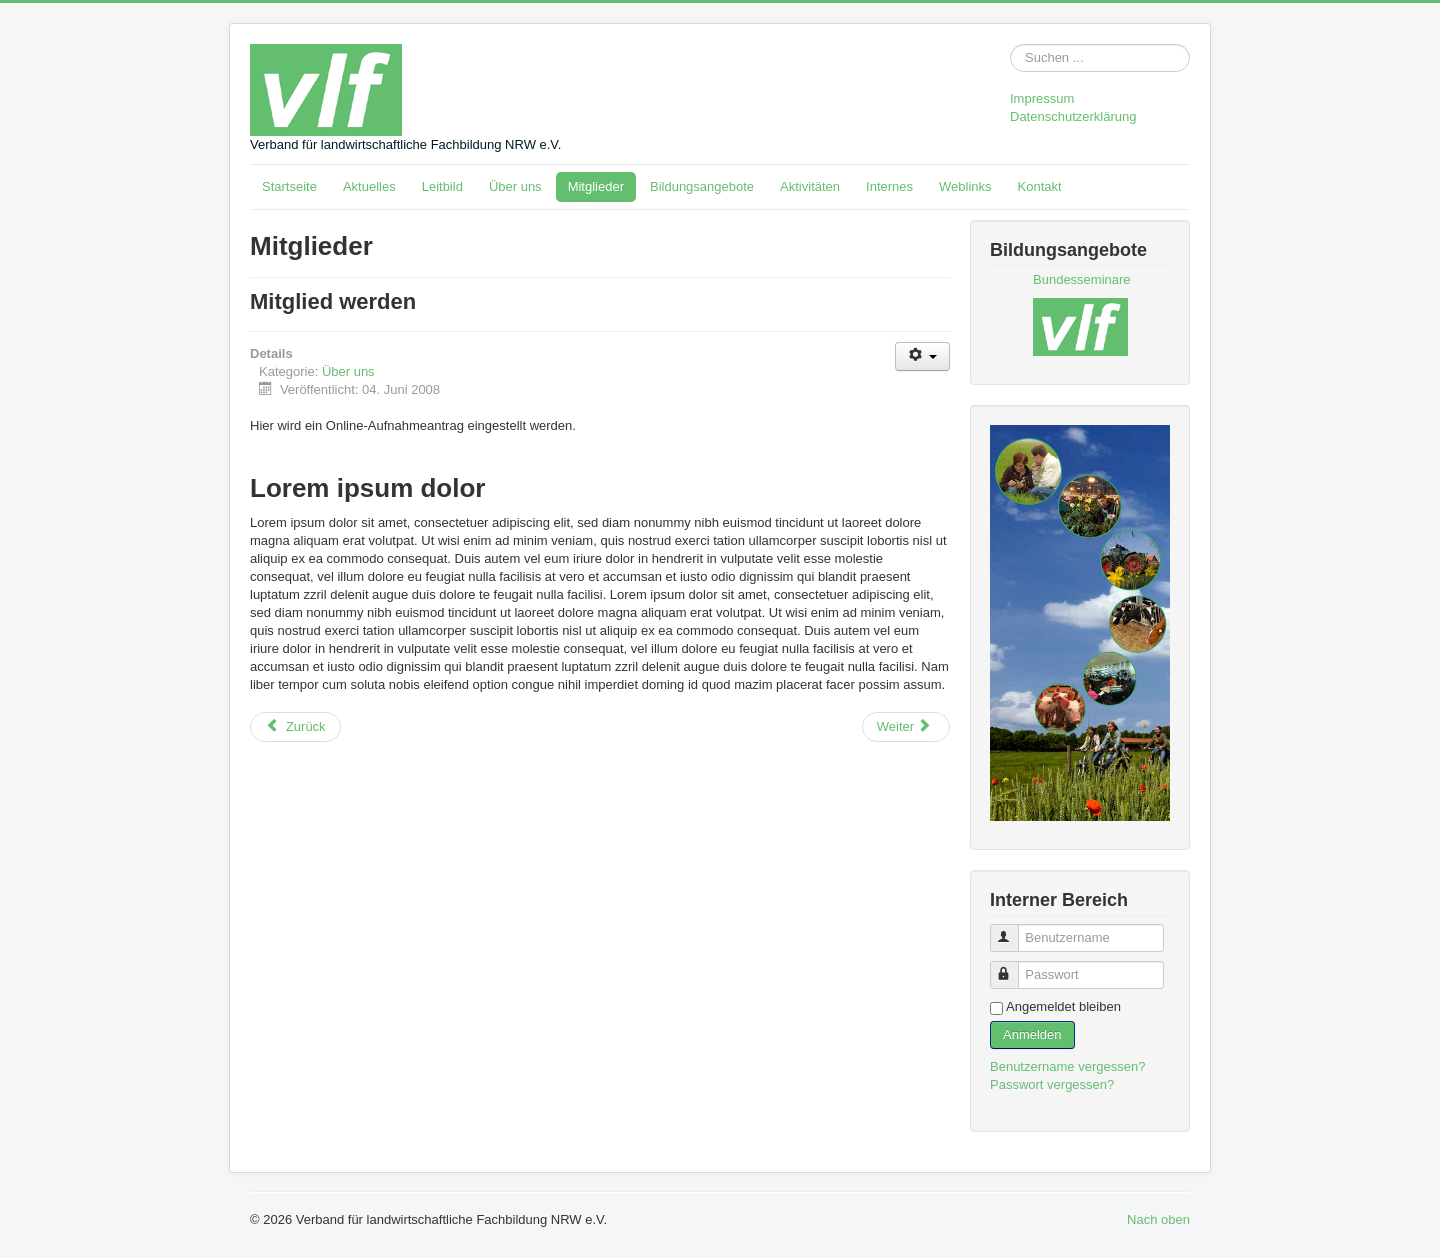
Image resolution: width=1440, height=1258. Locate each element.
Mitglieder (596, 186)
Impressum (1042, 98)
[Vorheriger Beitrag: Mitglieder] (295, 727)
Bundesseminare (1082, 279)
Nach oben (1158, 1219)
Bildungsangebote (702, 186)
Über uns (515, 186)
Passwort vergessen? (1052, 1084)
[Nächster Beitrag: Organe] (906, 727)
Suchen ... (1010, 44)
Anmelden (1032, 1034)
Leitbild (442, 186)
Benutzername (1013, 929)
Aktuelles (369, 186)
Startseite (289, 186)
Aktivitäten (810, 186)
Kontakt (1040, 186)
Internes (889, 186)
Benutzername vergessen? (1067, 1066)
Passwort (1013, 966)
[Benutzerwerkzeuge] (922, 356)
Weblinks (965, 186)
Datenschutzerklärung (1073, 116)
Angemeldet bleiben (1063, 1006)
